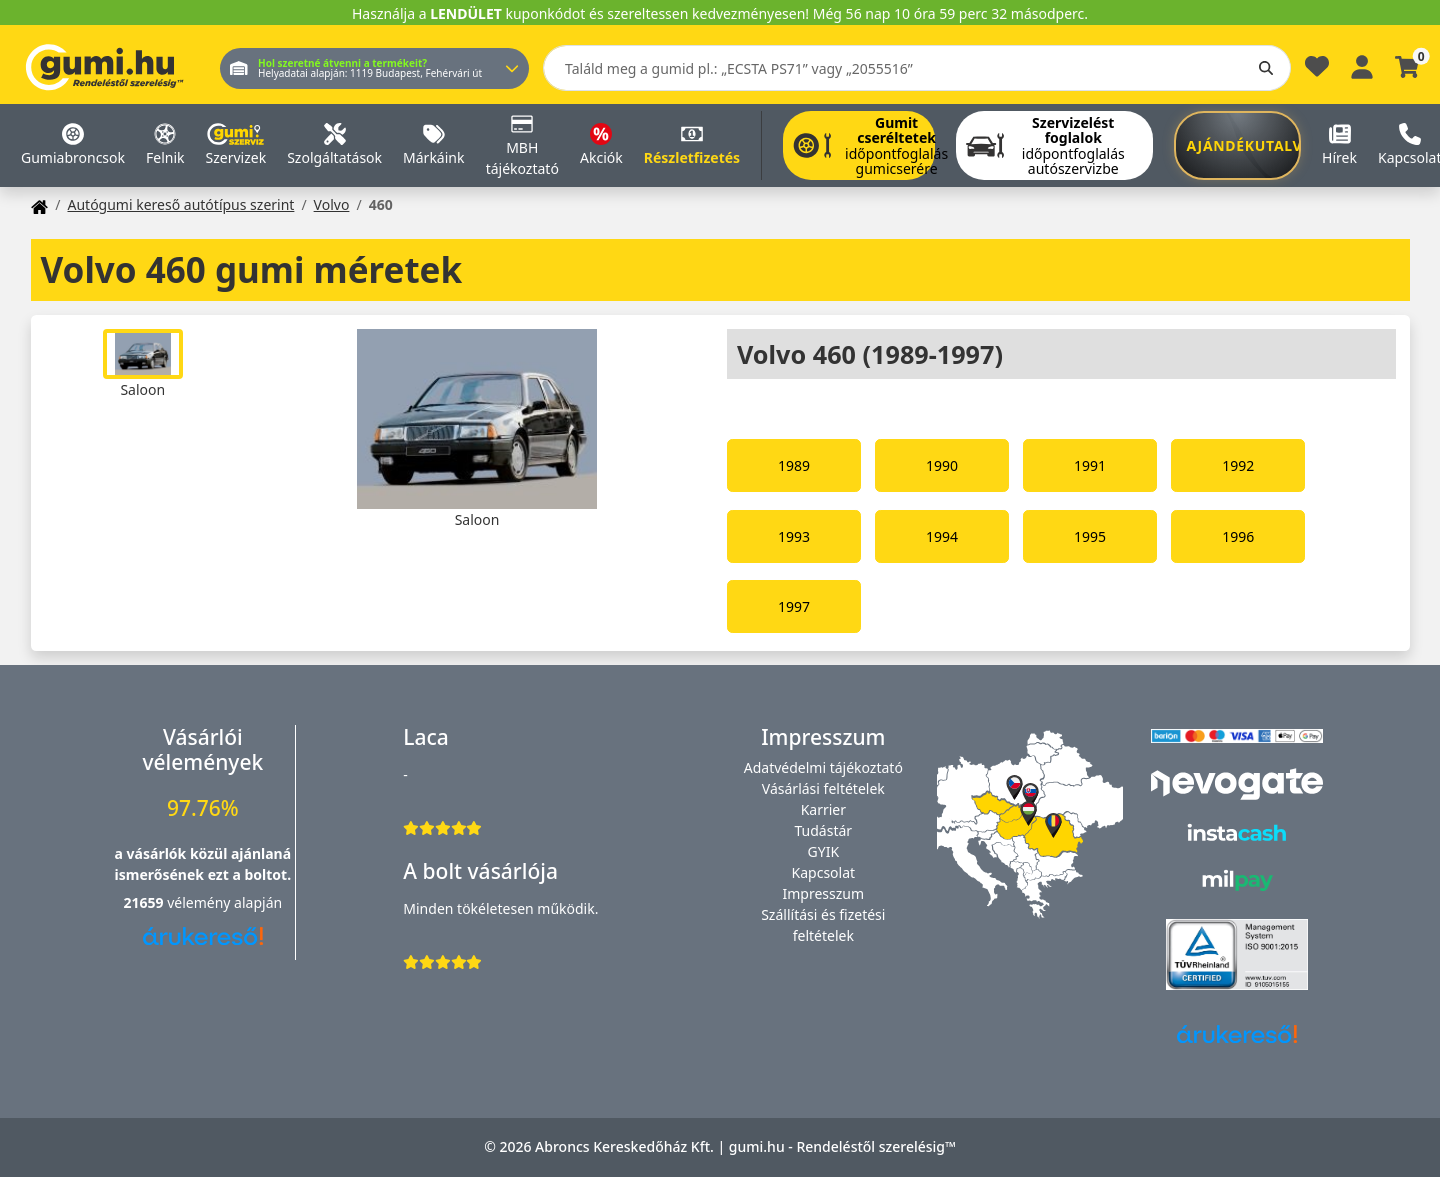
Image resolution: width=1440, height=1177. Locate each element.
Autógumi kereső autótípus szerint (180, 204)
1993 (794, 536)
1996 (1238, 536)
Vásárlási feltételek (823, 788)
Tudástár (824, 830)
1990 (942, 465)
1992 (1238, 465)
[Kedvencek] (1317, 71)
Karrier (823, 809)
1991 (1090, 465)
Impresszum (824, 893)
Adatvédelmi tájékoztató (823, 767)
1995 (1090, 536)
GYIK (824, 851)
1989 (794, 465)
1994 (942, 536)
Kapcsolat (824, 872)
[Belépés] (1362, 64)
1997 (794, 606)
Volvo (332, 204)
